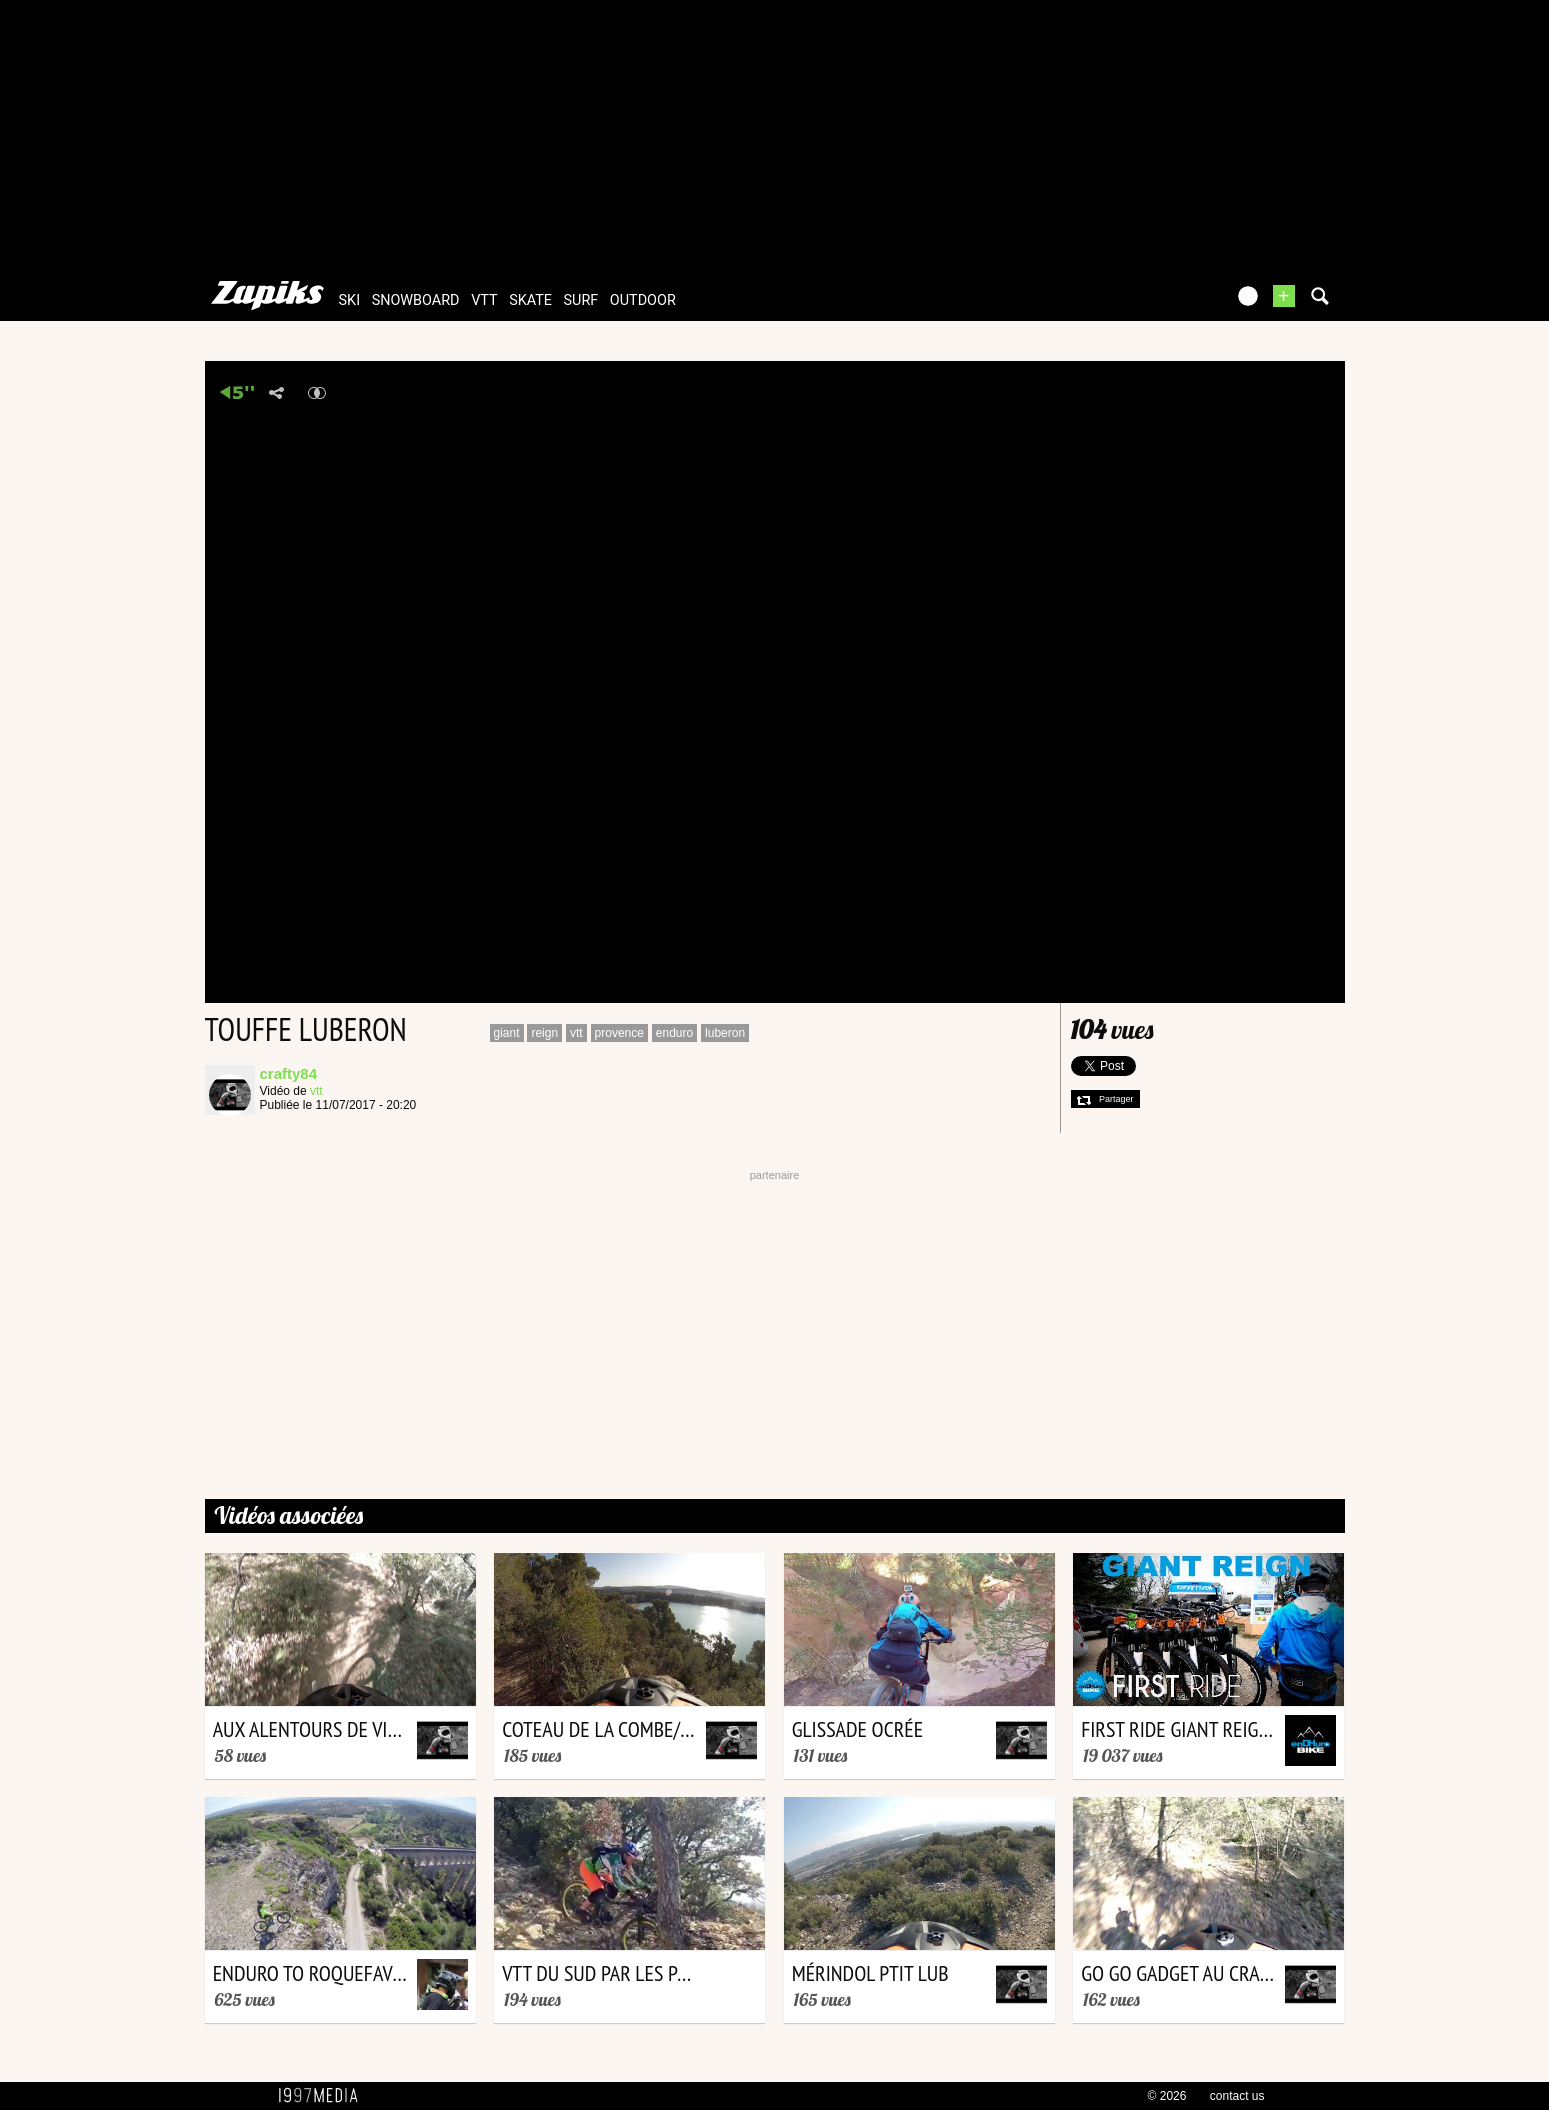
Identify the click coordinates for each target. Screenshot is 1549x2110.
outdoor (643, 300)
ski (350, 300)
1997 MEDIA (324, 2096)
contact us (1237, 2096)
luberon (725, 1033)
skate (530, 300)
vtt (484, 300)
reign (544, 1033)
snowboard (416, 300)
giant (507, 1033)
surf (581, 300)
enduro (674, 1033)
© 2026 (1167, 2096)
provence (619, 1033)
